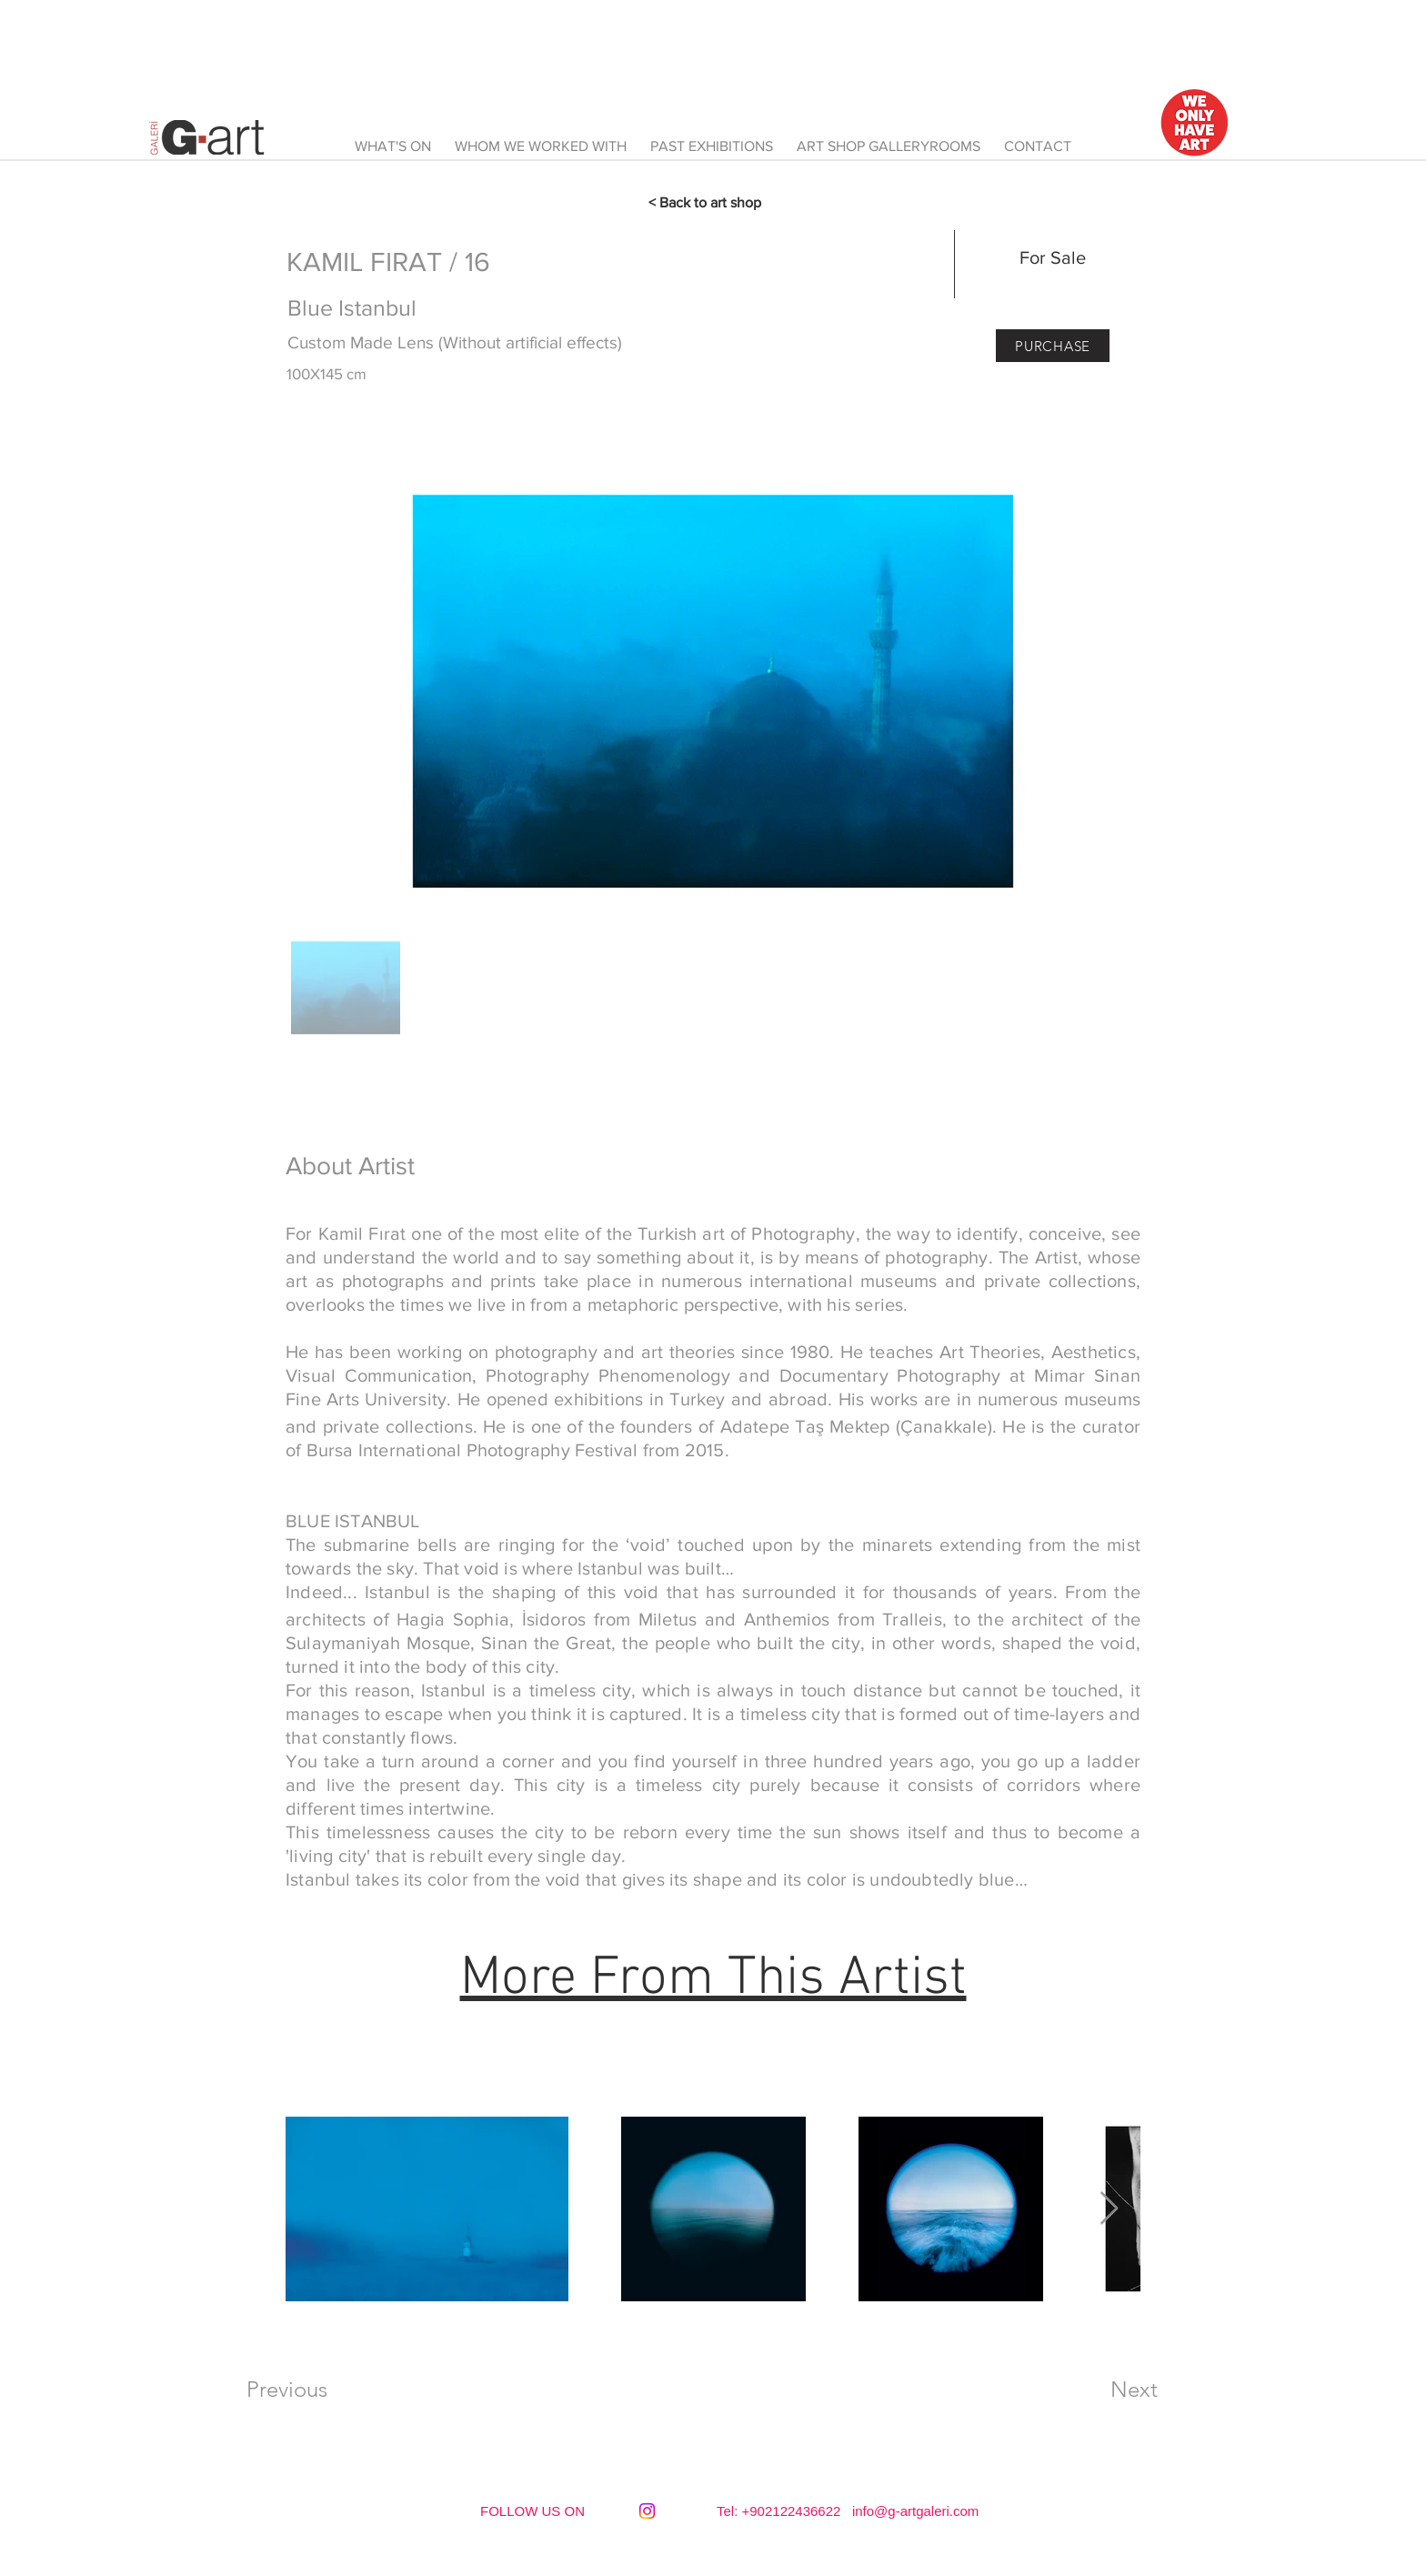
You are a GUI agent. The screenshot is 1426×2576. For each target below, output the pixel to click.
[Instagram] (647, 2511)
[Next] (1134, 2389)
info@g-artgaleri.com (915, 2511)
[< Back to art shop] (713, 202)
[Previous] (286, 2389)
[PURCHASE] (1053, 345)
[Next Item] (1109, 2209)
